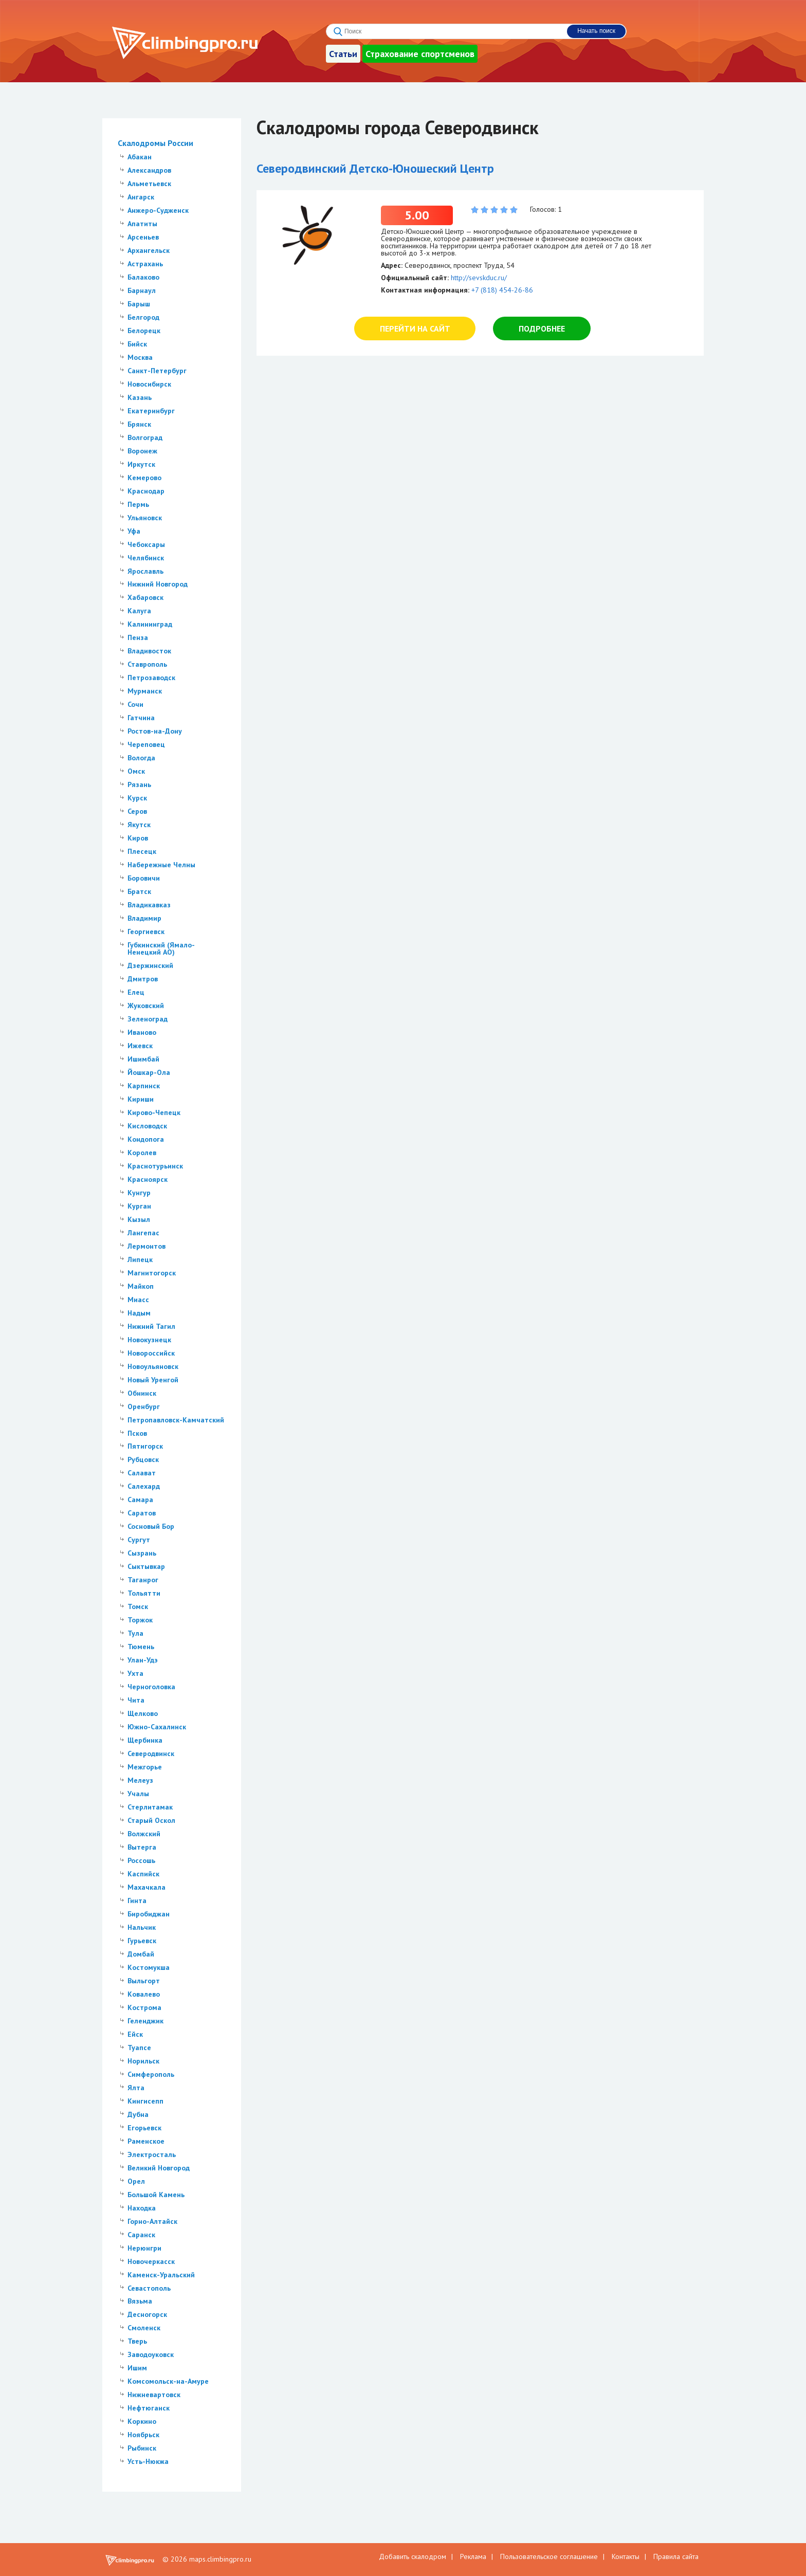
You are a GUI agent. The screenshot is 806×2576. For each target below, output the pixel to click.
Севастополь (149, 2288)
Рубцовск (143, 1459)
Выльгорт (143, 1980)
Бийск (137, 344)
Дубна (138, 2114)
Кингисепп (145, 2101)
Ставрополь (147, 664)
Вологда (141, 757)
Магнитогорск (151, 1272)
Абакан (139, 156)
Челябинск (145, 557)
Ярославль (145, 571)
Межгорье (144, 1766)
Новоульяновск (152, 1366)
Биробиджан (148, 1914)
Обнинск (141, 1393)
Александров (149, 170)
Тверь (137, 2341)
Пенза (137, 637)
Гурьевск (141, 1940)
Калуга (139, 610)
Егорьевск (144, 2127)
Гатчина (141, 717)
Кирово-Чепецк (153, 1112)
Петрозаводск (151, 677)
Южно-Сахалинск (156, 1726)
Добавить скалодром (412, 2556)
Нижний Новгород (157, 584)
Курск (137, 797)
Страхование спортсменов (419, 54)
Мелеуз (140, 1780)
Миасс (138, 1299)
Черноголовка (151, 1686)
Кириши (140, 1099)
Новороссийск (151, 1353)
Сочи (135, 704)
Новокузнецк (149, 1339)
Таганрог (142, 1579)
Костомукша (148, 1967)
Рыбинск (141, 2448)
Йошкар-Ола (148, 1072)
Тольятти (143, 1593)
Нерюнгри (144, 2248)
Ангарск (140, 197)
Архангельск (148, 250)
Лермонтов (146, 1246)
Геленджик (145, 2020)
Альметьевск (149, 183)
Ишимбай (143, 1059)
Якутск (139, 824)
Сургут (138, 1539)
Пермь (138, 504)
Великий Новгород (158, 2167)
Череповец (146, 744)
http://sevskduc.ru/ (479, 277)
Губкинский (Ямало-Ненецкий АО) (161, 948)
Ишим (137, 2367)
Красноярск (147, 1179)
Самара (140, 1499)
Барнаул (141, 290)
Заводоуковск (150, 2354)
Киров (137, 838)
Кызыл (138, 1219)
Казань (139, 397)
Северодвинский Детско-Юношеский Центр (375, 168)
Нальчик (141, 1927)
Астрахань (145, 263)
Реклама (473, 2556)
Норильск (143, 2061)
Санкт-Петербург (157, 370)
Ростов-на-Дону (154, 731)
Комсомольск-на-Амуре (168, 2381)
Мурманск (144, 691)
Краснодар (145, 491)
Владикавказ (149, 904)
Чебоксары (146, 544)
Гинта (136, 1900)
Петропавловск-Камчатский (175, 1419)
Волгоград (144, 437)
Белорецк (143, 330)
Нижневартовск (153, 2394)
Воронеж (142, 450)
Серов (137, 811)
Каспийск (143, 1873)
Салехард (143, 1486)
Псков (137, 1433)
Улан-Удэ (142, 1660)
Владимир (144, 918)
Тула (135, 1633)
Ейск (135, 2034)
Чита (135, 1700)
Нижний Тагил (151, 1326)
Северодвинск (150, 1753)
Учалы (138, 1793)
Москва (140, 357)
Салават (141, 1472)
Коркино (141, 2421)
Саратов (141, 1513)
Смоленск (143, 2327)
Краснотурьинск (155, 1166)
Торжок (140, 1619)
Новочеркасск (151, 2261)
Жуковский (145, 1005)
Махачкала (146, 1887)
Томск (137, 1606)
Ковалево (143, 1994)
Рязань (139, 784)
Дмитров (142, 978)
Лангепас (143, 1232)
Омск (136, 771)
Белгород (143, 317)
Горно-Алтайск (152, 2221)
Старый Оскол (151, 1820)
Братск (139, 891)
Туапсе (139, 2047)
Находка (141, 2208)
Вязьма (139, 2301)
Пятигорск (145, 1446)
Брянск (139, 424)
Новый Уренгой (152, 1379)
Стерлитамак (150, 1807)
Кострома (144, 2007)
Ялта (135, 2087)
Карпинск (143, 1085)
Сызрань (141, 1553)
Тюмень (140, 1646)
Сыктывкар (146, 1566)
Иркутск (141, 464)
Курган (139, 1206)
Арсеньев (143, 237)
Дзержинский (150, 965)
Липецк (140, 1259)
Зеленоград (147, 1019)
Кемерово (144, 477)
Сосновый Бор (150, 1526)
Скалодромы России (155, 143)
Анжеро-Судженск (158, 210)
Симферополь (150, 2074)
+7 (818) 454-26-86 (502, 290)
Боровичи (143, 878)
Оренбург (143, 1406)
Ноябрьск (143, 2434)
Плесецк (141, 851)
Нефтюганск (148, 2408)
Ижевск (140, 1045)
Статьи (343, 54)
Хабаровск (145, 597)
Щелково (142, 1713)
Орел (136, 2181)
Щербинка (144, 1740)
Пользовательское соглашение (549, 2556)
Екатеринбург (151, 410)
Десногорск (147, 2314)
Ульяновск (144, 517)
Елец (135, 992)
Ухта (135, 1673)
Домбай (140, 1954)
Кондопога (145, 1139)
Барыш (138, 303)
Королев (141, 1152)
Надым (139, 1313)
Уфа (133, 531)
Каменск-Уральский (161, 2274)
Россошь (141, 1860)
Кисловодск (147, 1125)
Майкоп (140, 1286)
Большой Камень (156, 2194)
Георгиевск (145, 931)
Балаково (143, 277)
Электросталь (151, 2154)
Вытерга (141, 1847)
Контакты (625, 2556)
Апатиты (142, 223)
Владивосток (149, 650)
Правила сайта (676, 2556)
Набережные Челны (161, 864)
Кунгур (139, 1192)
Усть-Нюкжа (148, 2461)
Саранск (141, 2234)
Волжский (143, 1833)
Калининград (149, 624)
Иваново (141, 1032)
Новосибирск (149, 384)
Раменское (145, 2141)
